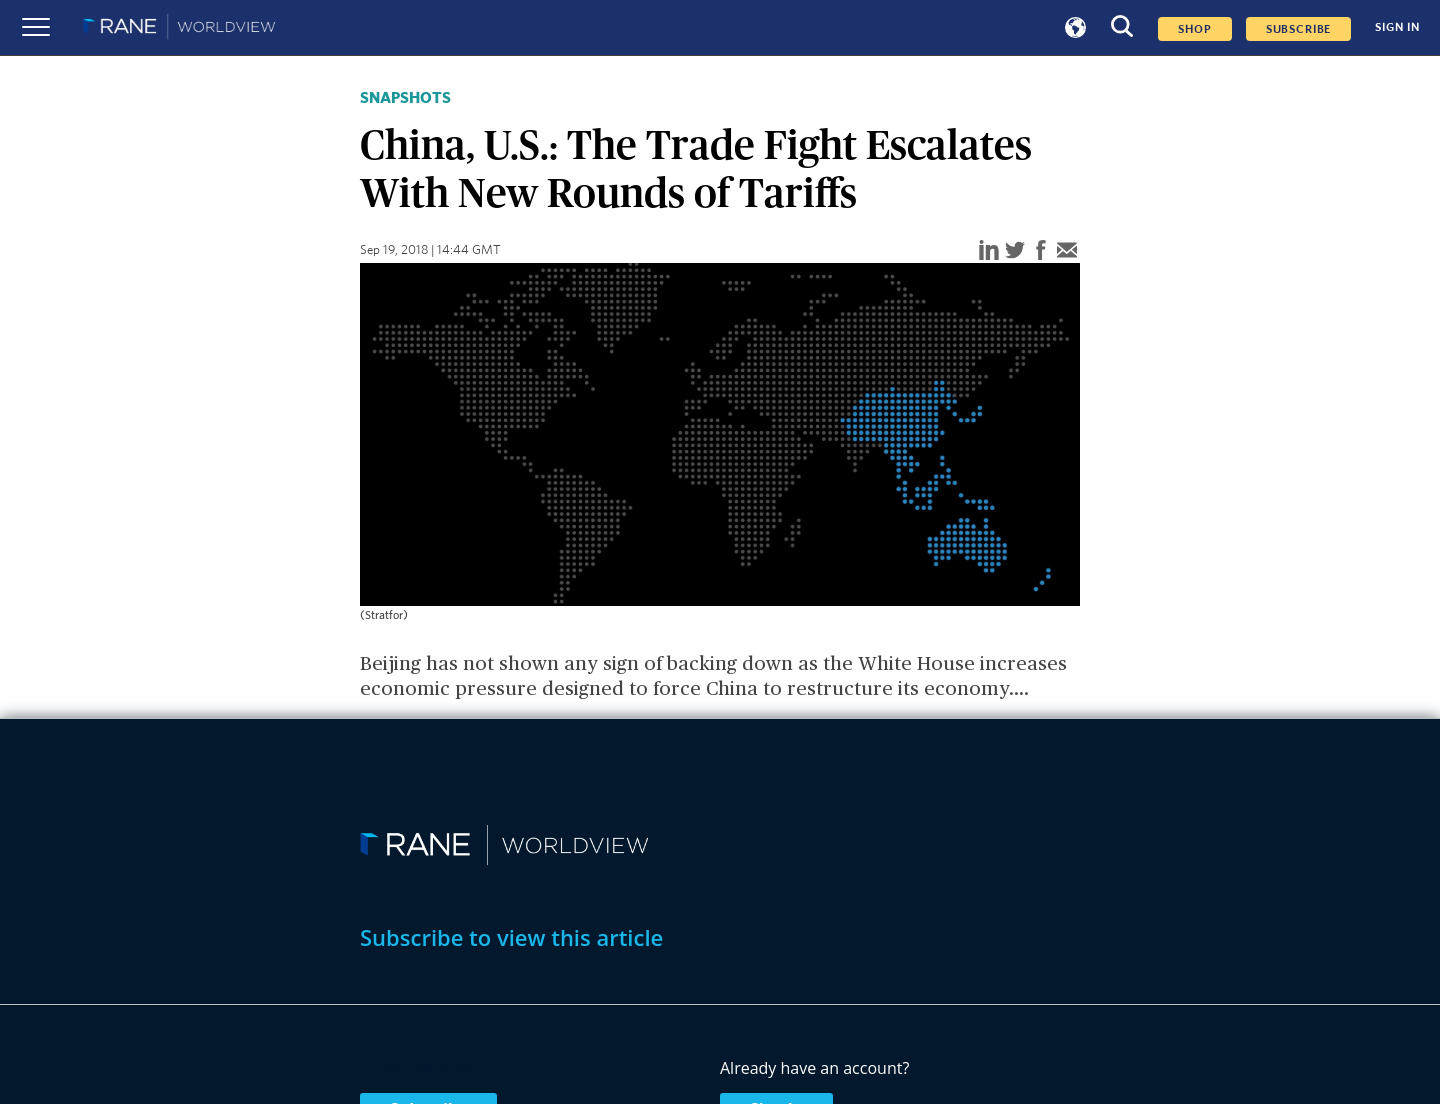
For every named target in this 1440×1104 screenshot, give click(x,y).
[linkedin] (989, 251)
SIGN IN (1397, 27)
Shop (1194, 29)
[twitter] (1015, 251)
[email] (1067, 251)
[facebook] (1041, 251)
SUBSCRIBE (1299, 29)
